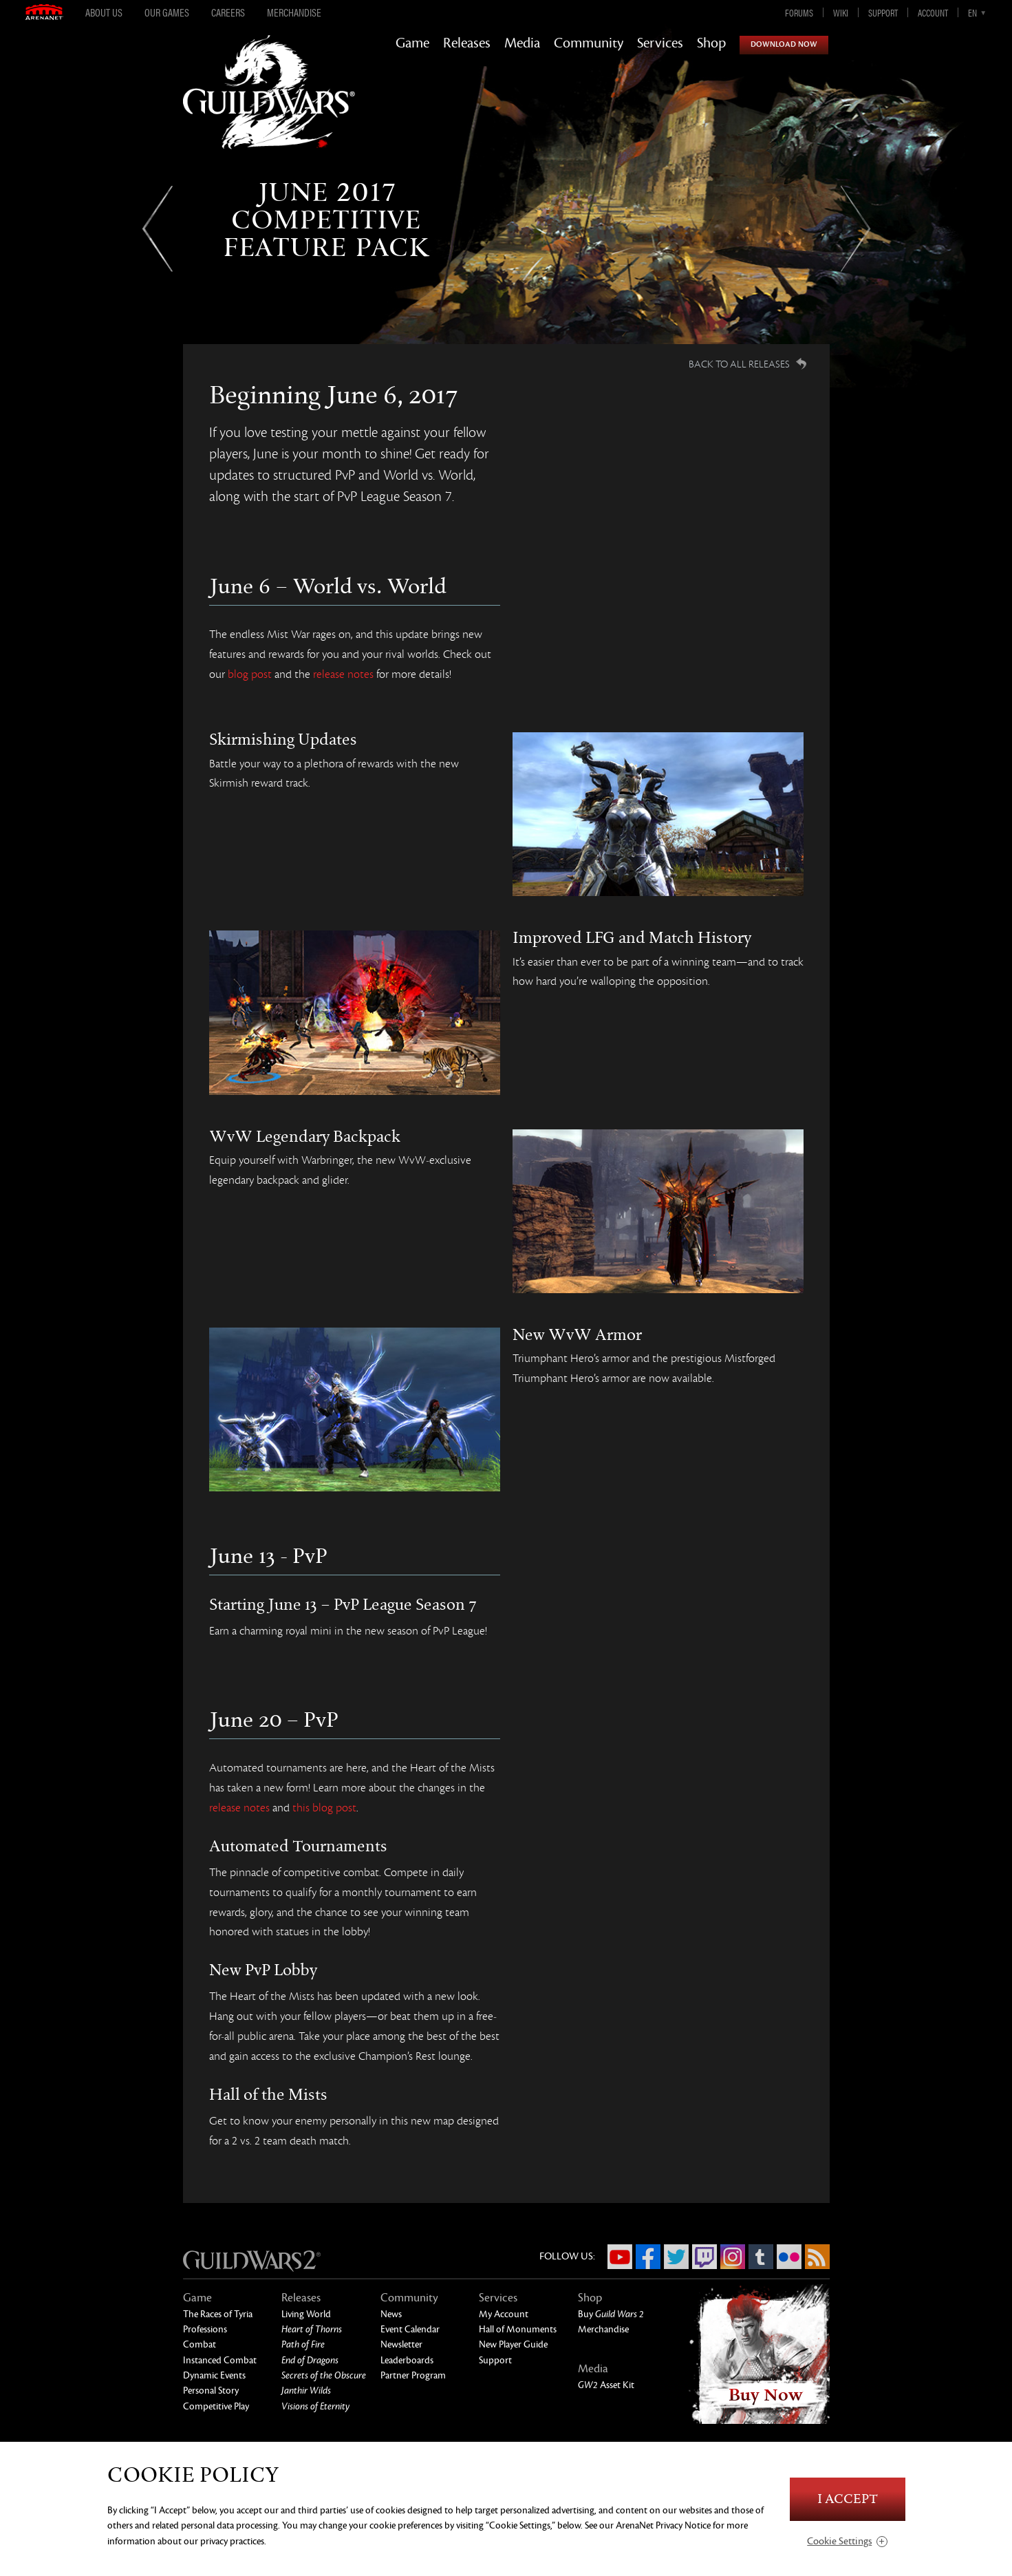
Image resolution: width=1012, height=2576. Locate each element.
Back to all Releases (739, 364)
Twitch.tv (704, 2256)
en (972, 12)
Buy (611, 2314)
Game (412, 43)
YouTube (619, 2256)
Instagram (732, 2256)
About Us (103, 12)
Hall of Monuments (518, 2329)
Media (522, 43)
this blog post (324, 1807)
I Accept (847, 2499)
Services (660, 43)
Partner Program (413, 2375)
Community (588, 43)
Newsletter (401, 2344)
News (391, 2314)
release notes (343, 674)
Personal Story (211, 2390)
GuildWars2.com (269, 106)
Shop (711, 43)
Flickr (789, 2256)
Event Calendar (410, 2329)
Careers (228, 12)
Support (883, 12)
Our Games (166, 12)
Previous (157, 229)
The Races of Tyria (217, 2314)
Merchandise (294, 12)
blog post (250, 674)
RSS (817, 2256)
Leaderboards (406, 2360)
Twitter (676, 2256)
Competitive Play (216, 2406)
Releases (467, 43)
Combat (199, 2344)
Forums (799, 12)
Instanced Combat (220, 2360)
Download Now (784, 44)
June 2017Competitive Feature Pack (326, 220)
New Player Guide (513, 2344)
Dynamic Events (214, 2375)
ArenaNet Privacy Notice (663, 2525)
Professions (205, 2329)
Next (855, 229)
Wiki (840, 12)
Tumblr (761, 2256)
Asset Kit (606, 2385)
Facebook (648, 2256)
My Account (503, 2314)
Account (933, 12)
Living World (306, 2314)
